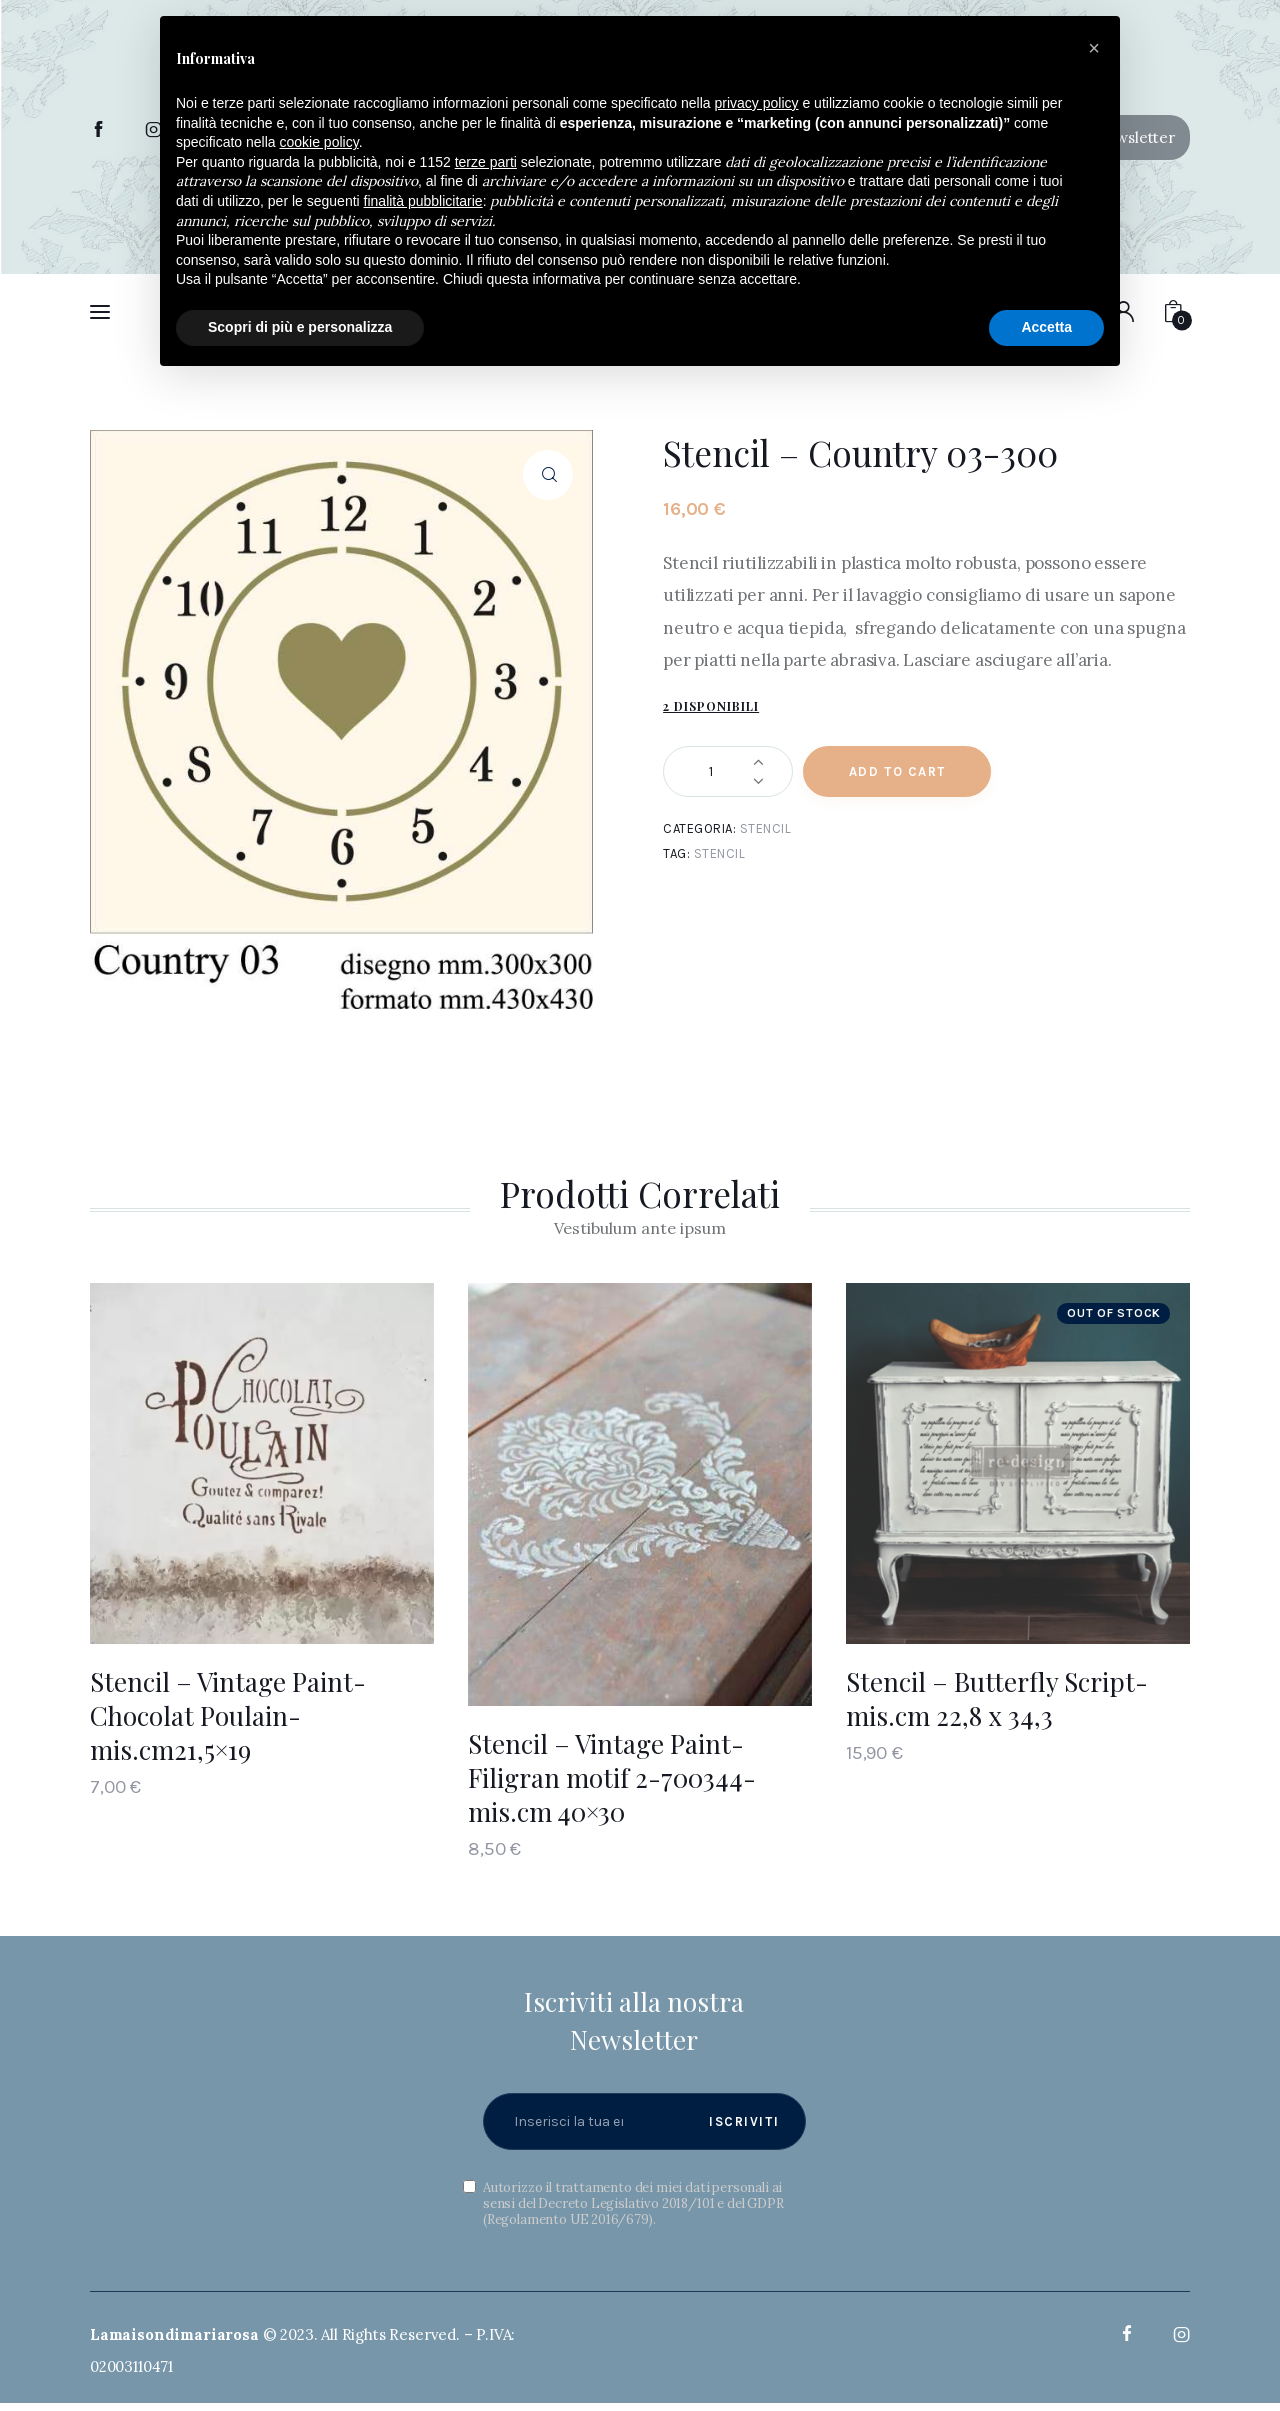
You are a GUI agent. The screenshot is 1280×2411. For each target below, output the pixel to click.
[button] (1094, 48)
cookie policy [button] (319, 142)
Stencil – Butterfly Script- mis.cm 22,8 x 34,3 (997, 1698)
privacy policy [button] (757, 103)
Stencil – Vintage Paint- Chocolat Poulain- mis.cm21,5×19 (228, 1715)
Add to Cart (897, 771)
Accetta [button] (1046, 327)
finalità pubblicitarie (423, 201)
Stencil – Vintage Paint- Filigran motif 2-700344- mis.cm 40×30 (612, 1777)
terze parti (486, 162)
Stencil (766, 828)
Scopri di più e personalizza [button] (300, 327)
